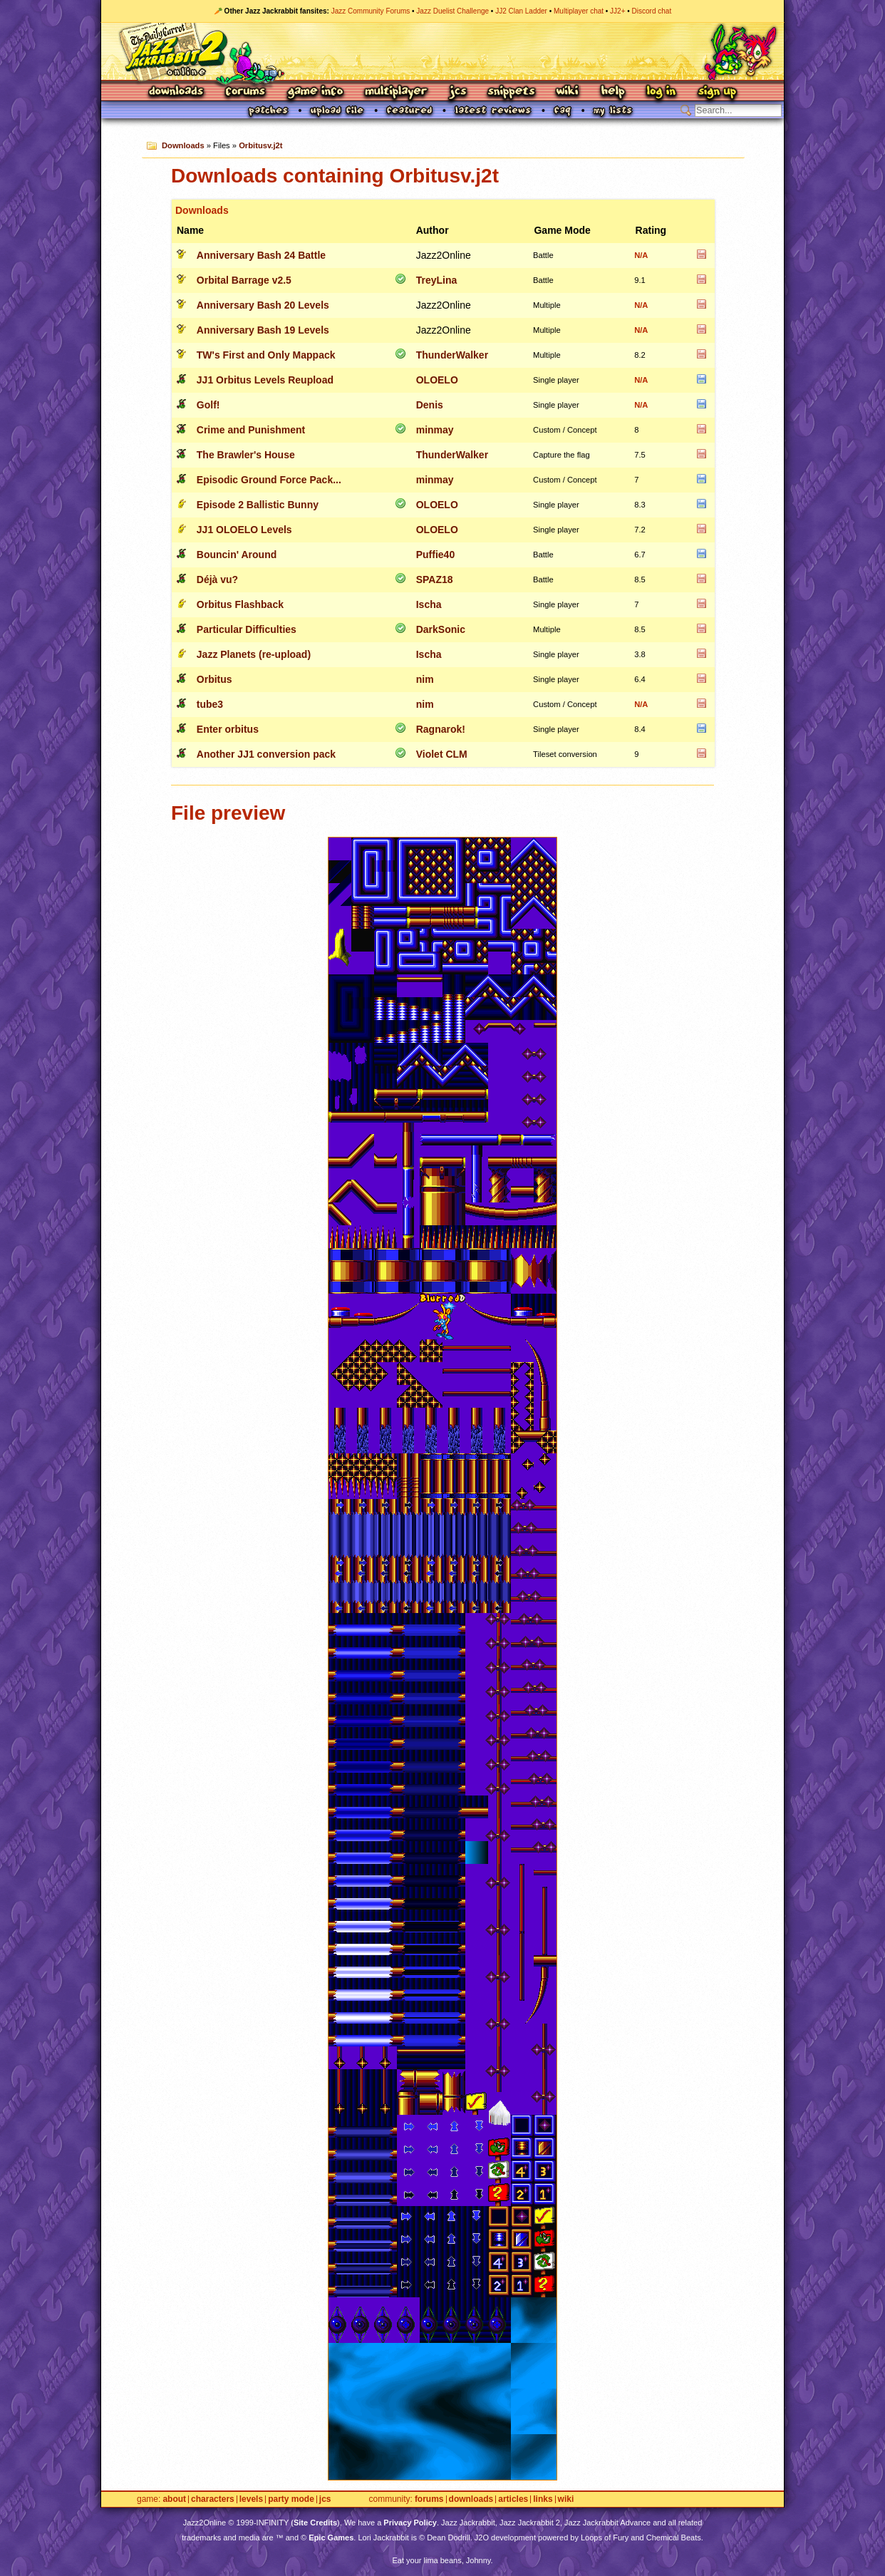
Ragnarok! (440, 729)
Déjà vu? (217, 579)
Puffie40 (435, 554)
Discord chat (652, 11)
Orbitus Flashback (240, 604)
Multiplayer (396, 92)
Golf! (208, 405)
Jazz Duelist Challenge (452, 11)
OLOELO (437, 380)
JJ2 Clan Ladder (521, 11)
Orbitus (214, 679)
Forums (245, 92)
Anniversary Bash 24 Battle (261, 255)
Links (542, 2499)
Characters (212, 2499)
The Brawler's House (246, 454)
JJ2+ (617, 11)
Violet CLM (441, 754)
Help (612, 92)
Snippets (512, 92)
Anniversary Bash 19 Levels (263, 330)
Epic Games (331, 2537)
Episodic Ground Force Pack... (269, 479)
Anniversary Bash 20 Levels (263, 305)
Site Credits (315, 2522)
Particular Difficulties (246, 629)
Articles (513, 2499)
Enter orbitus (228, 729)
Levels (251, 2499)
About (174, 2499)
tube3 (210, 704)
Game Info (315, 92)
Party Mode (291, 2499)
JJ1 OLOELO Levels (244, 529)
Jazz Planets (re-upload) (254, 654)
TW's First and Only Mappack (266, 355)
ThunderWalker (452, 355)
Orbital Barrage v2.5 (244, 280)
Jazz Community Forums (370, 11)
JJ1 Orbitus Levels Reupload (265, 380)
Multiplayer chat (579, 11)
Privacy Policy (410, 2522)
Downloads (177, 92)
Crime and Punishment (251, 430)
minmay (435, 430)
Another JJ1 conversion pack (266, 754)
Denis (429, 405)
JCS (457, 92)
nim (425, 679)
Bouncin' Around (236, 554)
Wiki (568, 92)
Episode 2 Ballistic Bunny (258, 504)
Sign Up (716, 92)
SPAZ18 (434, 579)
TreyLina (436, 280)
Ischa (429, 604)
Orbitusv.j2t (260, 145)
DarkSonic (440, 629)
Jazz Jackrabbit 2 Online (442, 51)
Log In (661, 92)
